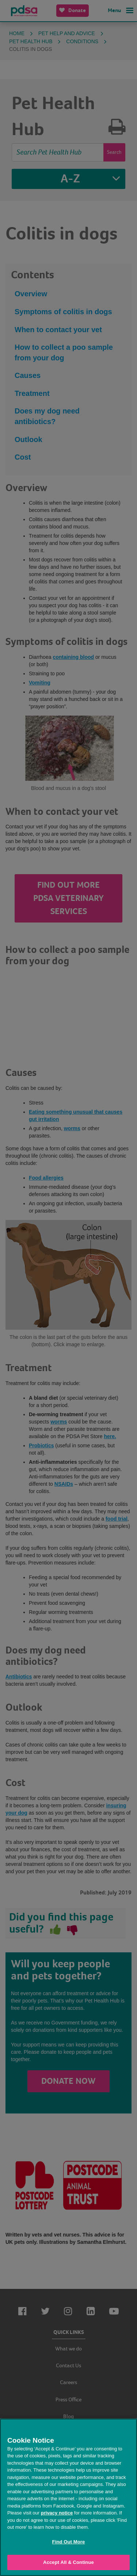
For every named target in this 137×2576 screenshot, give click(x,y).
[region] (68, 2497)
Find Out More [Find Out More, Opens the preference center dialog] (68, 2542)
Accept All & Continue (68, 2562)
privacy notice (57, 2513)
